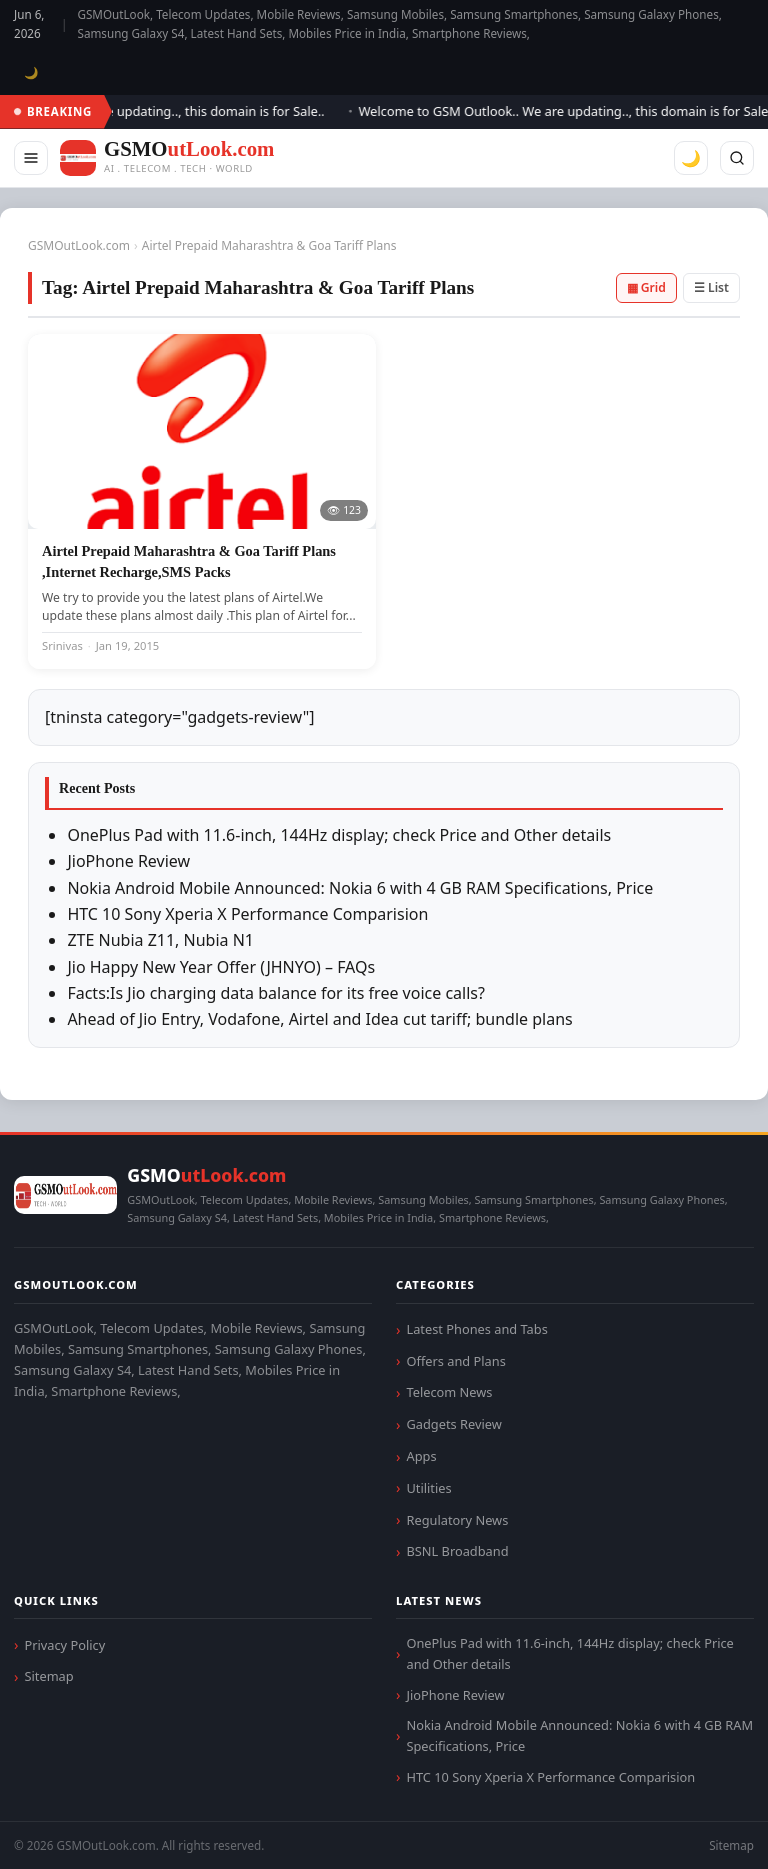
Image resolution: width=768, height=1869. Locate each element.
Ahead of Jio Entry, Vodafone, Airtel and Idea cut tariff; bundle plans (319, 1019)
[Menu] (31, 158)
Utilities (428, 1488)
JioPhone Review (128, 861)
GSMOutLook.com (79, 245)
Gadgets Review (453, 1424)
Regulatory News (457, 1520)
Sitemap (48, 1676)
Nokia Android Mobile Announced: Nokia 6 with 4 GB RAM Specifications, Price (360, 888)
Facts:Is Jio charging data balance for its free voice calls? (276, 993)
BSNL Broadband (457, 1551)
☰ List (711, 287)
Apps (421, 1456)
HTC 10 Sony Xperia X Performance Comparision (247, 914)
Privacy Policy (64, 1645)
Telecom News (449, 1392)
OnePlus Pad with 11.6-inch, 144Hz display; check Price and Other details (339, 835)
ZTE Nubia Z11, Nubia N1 (160, 940)
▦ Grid (646, 287)
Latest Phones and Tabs (476, 1329)
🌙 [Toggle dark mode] (31, 72)
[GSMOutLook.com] (167, 158)
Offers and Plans (455, 1361)
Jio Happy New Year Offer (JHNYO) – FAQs (221, 967)
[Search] (737, 158)
